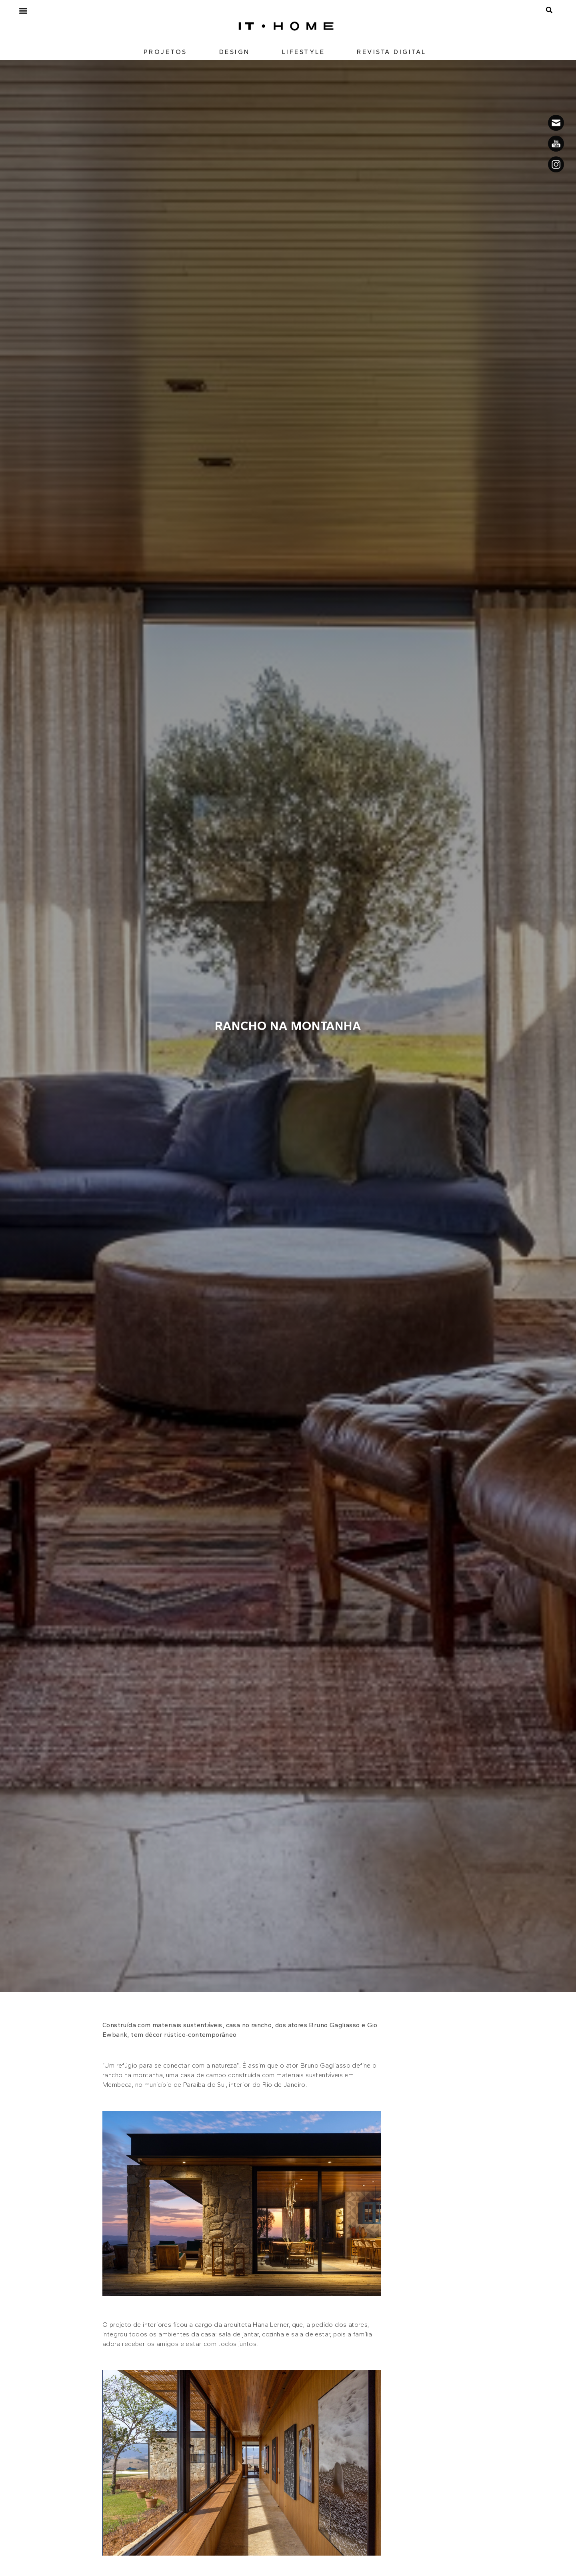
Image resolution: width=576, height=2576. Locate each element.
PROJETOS (165, 52)
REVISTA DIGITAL (391, 52)
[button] (23, 10)
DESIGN (234, 52)
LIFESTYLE (303, 52)
